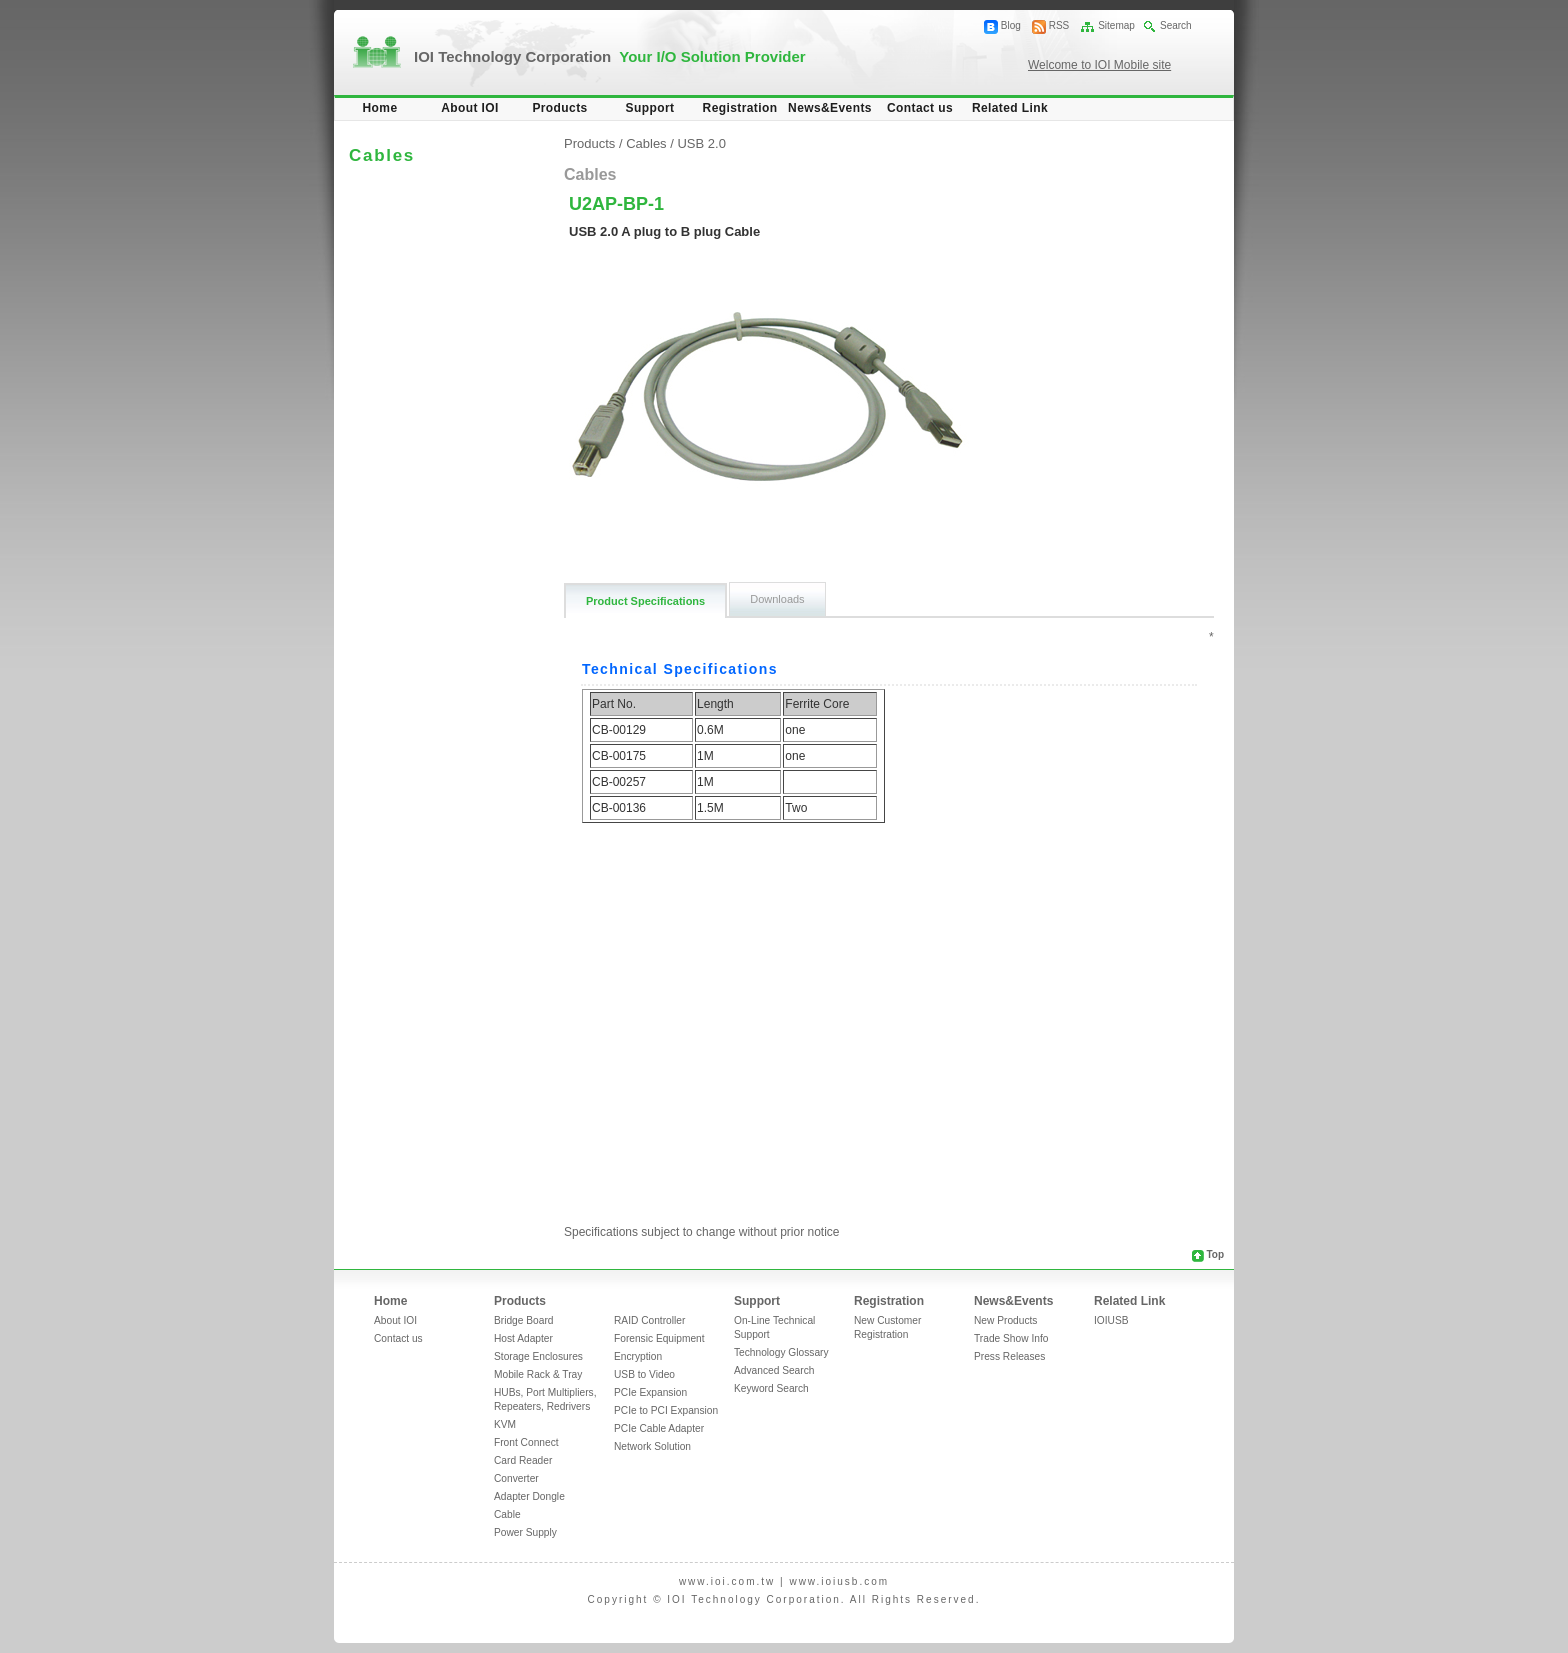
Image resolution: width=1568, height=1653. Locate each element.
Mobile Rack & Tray (538, 1374)
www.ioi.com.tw (727, 1581)
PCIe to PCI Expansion (666, 1410)
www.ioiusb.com (839, 1581)
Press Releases (1009, 1356)
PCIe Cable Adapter (659, 1428)
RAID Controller (649, 1320)
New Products (1005, 1320)
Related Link (1010, 108)
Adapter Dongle (529, 1496)
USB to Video (644, 1374)
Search (1176, 25)
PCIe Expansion (650, 1392)
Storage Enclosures (538, 1356)
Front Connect (526, 1442)
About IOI (470, 108)
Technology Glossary (781, 1352)
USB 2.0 (701, 143)
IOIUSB (1111, 1320)
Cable (507, 1514)
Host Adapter (523, 1338)
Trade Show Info (1011, 1338)
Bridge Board (523, 1320)
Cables (646, 143)
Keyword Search (771, 1388)
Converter (516, 1478)
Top (1215, 1254)
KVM (505, 1424)
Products (559, 108)
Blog (1011, 25)
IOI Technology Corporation (610, 56)
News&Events (830, 108)
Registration (740, 108)
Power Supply (525, 1532)
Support (650, 108)
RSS (1059, 25)
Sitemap (1116, 25)
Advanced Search (774, 1370)
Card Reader (523, 1460)
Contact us (920, 108)
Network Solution (652, 1446)
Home (380, 108)
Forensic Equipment (659, 1338)
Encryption (638, 1356)
